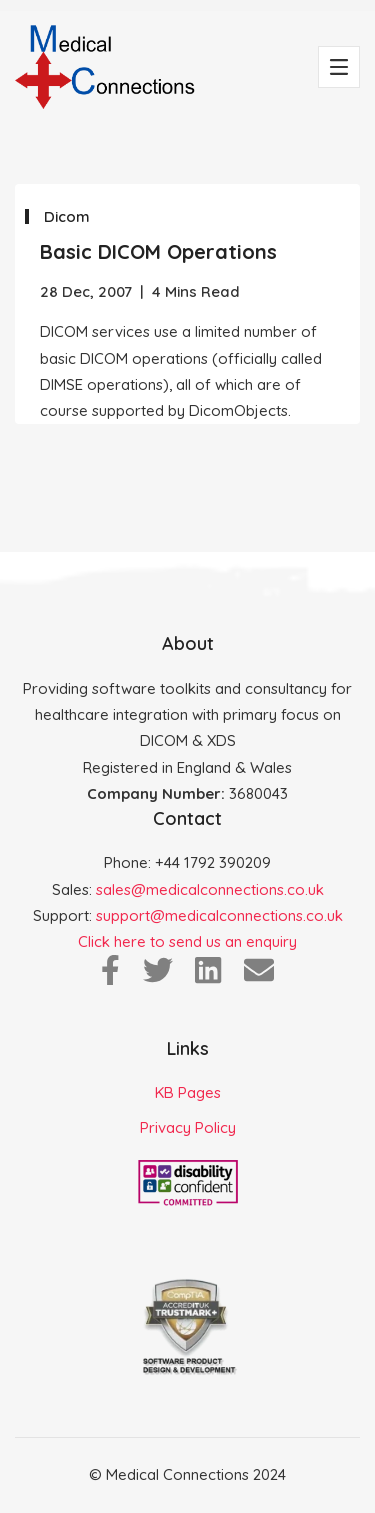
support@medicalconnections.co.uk (219, 915)
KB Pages (188, 1092)
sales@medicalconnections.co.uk (210, 889)
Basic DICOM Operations (158, 251)
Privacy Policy (188, 1127)
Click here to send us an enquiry (187, 941)
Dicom (67, 216)
